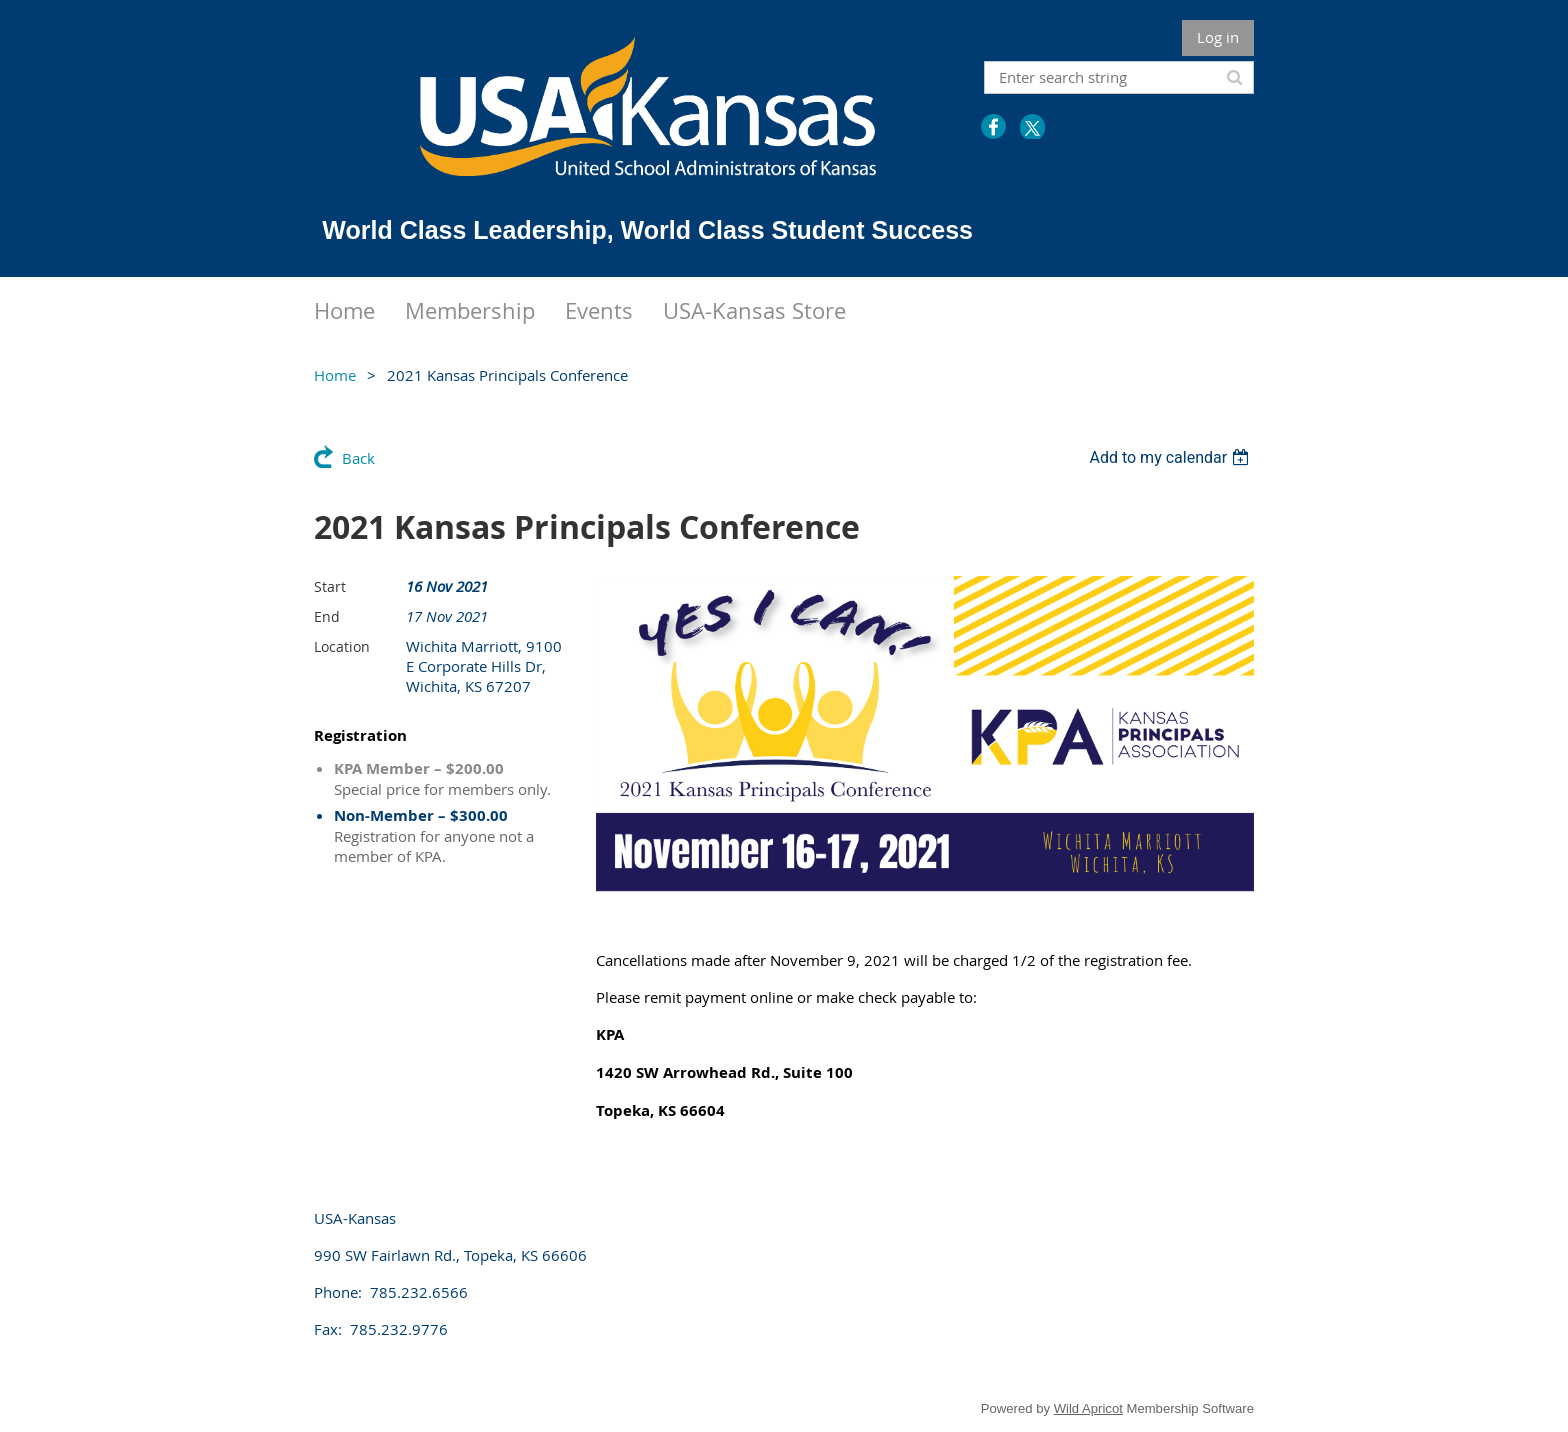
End (327, 616)
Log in (1218, 37)
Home (335, 375)
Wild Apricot (1088, 1408)
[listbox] (1171, 457)
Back (358, 458)
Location (342, 646)
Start (330, 586)
